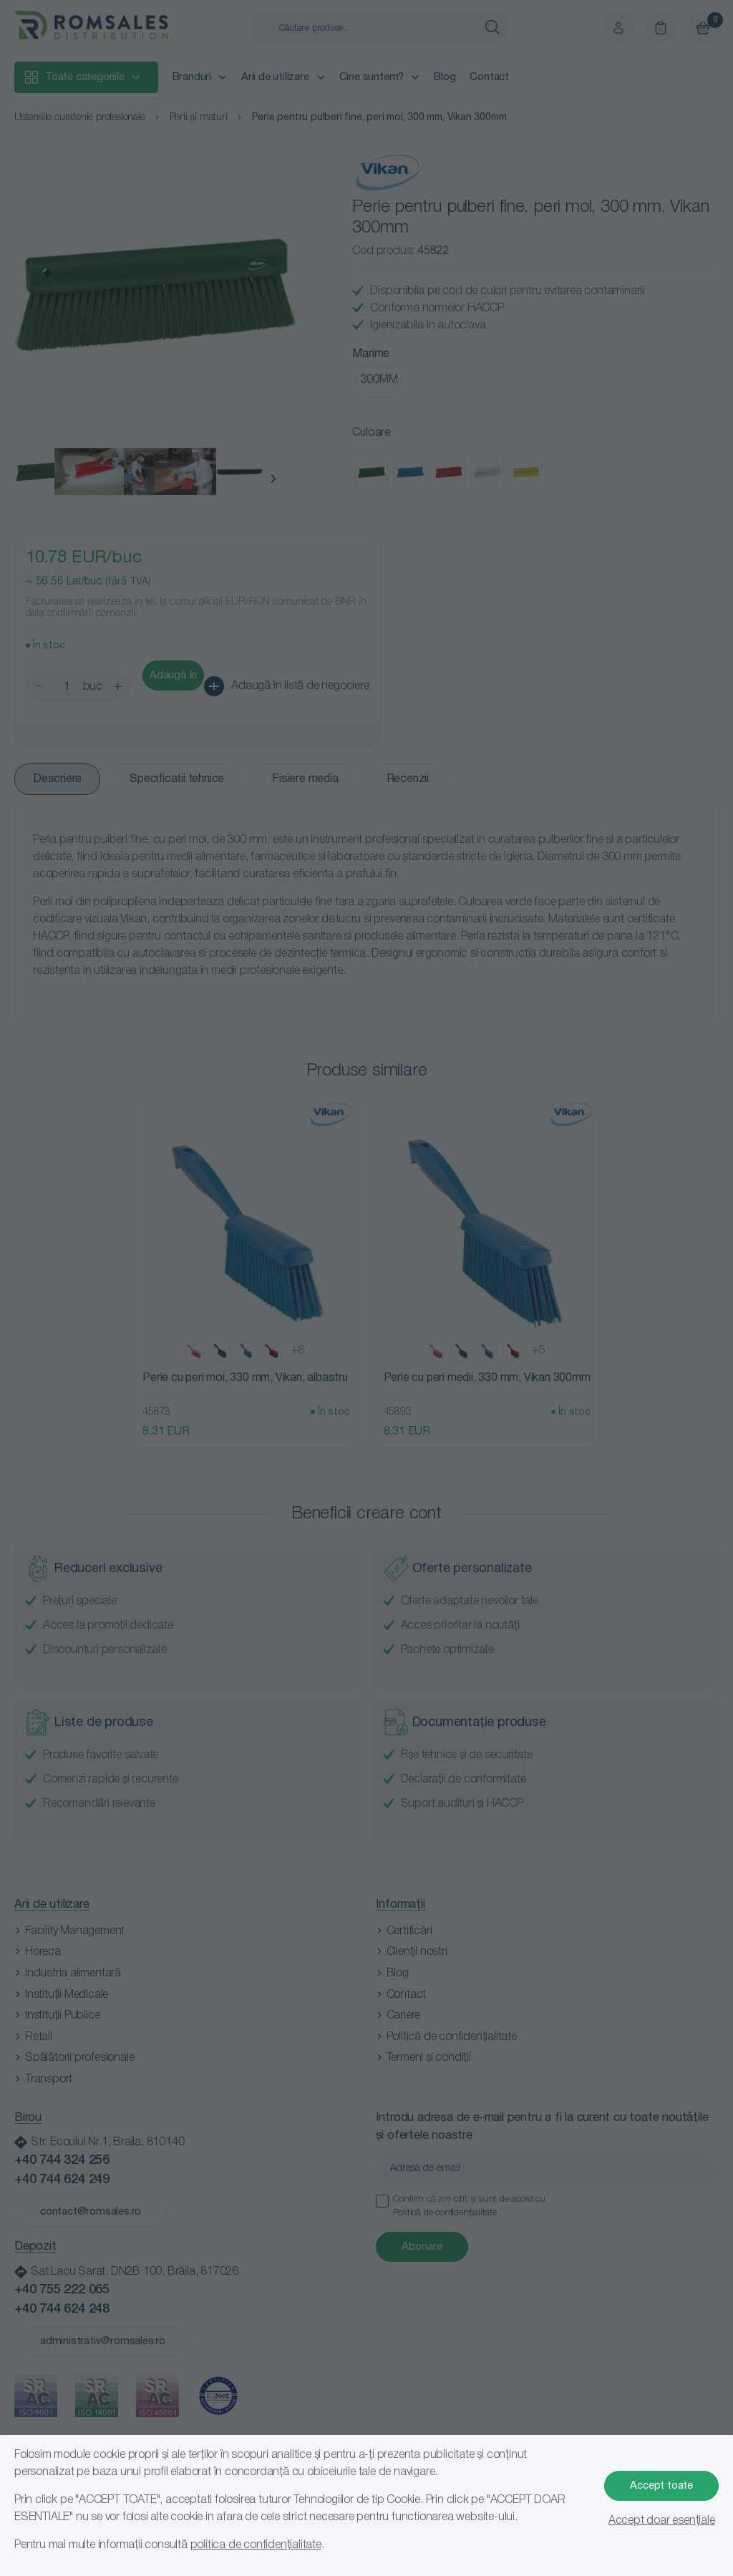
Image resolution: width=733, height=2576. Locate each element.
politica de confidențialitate (255, 2545)
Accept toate (661, 2486)
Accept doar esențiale (661, 2521)
